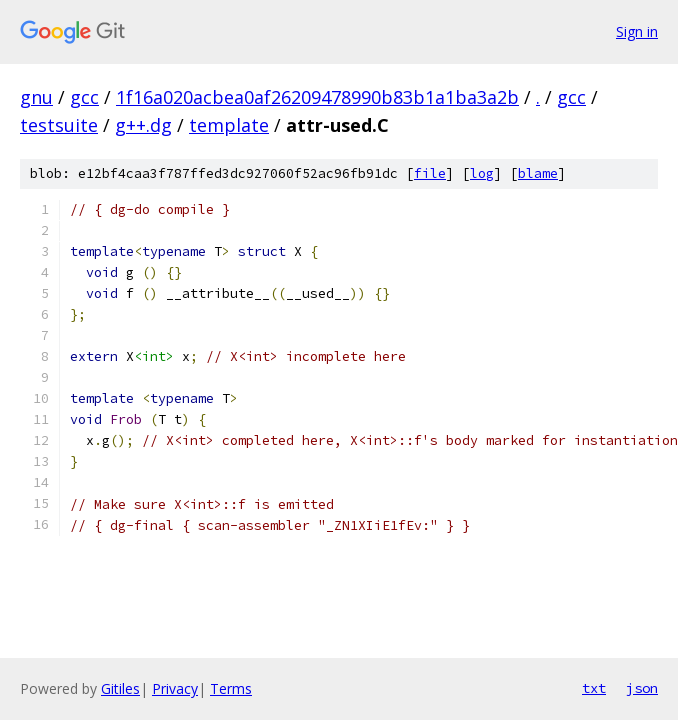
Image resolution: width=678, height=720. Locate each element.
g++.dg (143, 125)
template (229, 125)
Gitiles (120, 688)
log (482, 173)
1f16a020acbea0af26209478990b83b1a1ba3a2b (317, 97)
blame (538, 173)
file (430, 173)
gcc (84, 97)
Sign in (637, 31)
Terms (231, 688)
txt (594, 688)
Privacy (175, 688)
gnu (36, 97)
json (642, 688)
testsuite (59, 125)
